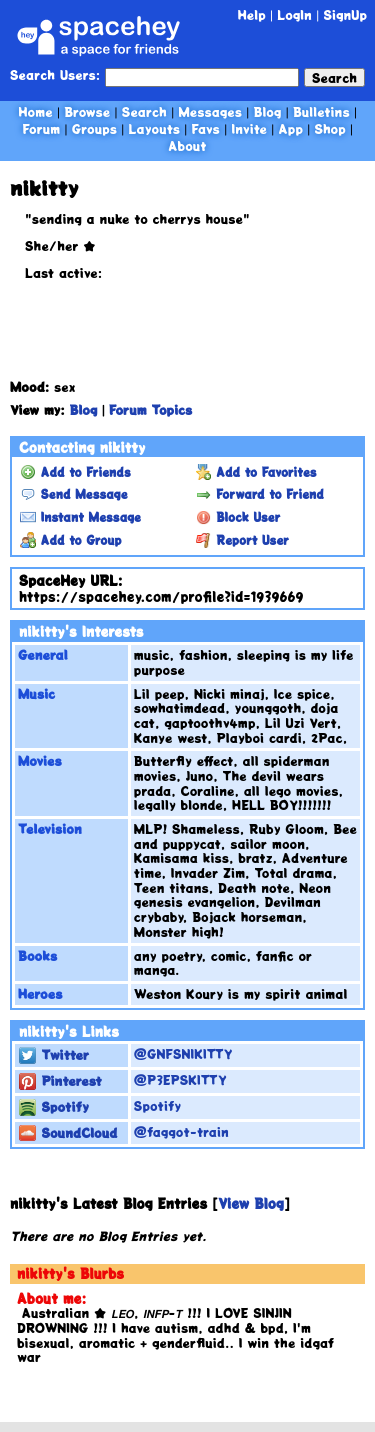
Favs (205, 128)
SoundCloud (68, 1132)
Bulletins (321, 111)
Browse (87, 111)
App (291, 128)
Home (36, 111)
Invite (249, 128)
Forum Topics (150, 409)
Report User (242, 540)
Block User (238, 517)
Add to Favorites (256, 472)
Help (252, 14)
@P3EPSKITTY (180, 1079)
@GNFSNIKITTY (183, 1053)
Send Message (73, 494)
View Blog (251, 1203)
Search (334, 77)
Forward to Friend (260, 494)
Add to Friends (75, 472)
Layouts (154, 128)
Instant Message (80, 517)
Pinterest (60, 1080)
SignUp (345, 14)
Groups (94, 128)
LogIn (294, 14)
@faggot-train (181, 1131)
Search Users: (55, 75)
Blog (268, 111)
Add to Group (70, 540)
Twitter (54, 1054)
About (187, 145)
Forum (42, 128)
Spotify (54, 1106)
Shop (329, 128)
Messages (210, 111)
